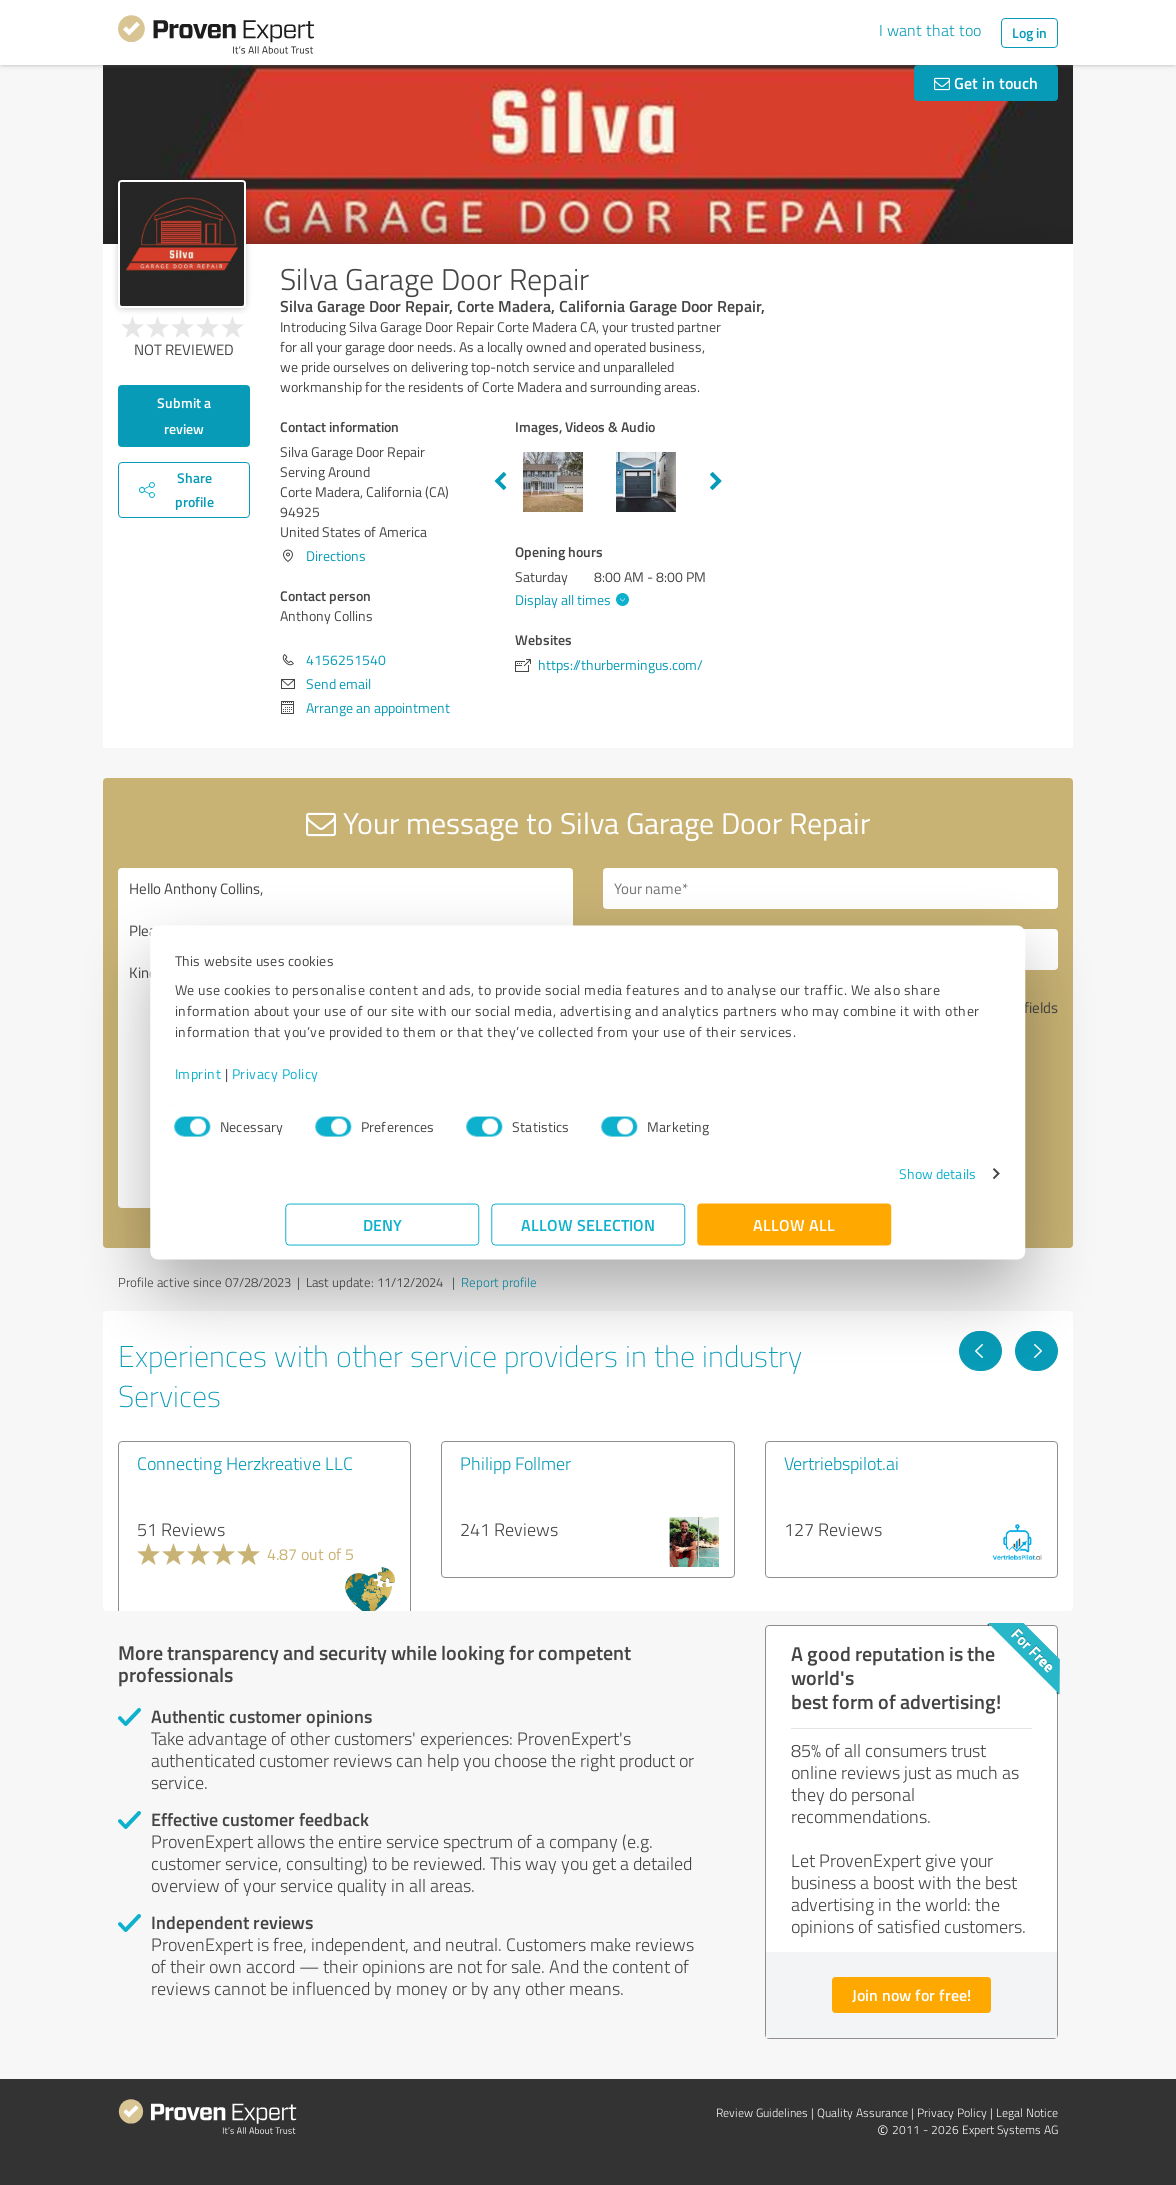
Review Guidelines (762, 2112)
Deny (382, 1234)
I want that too (930, 30)
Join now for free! (911, 1994)
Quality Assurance (862, 2112)
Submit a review (184, 415)
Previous (500, 482)
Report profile (499, 1282)
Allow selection (588, 1234)
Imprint (308, 1083)
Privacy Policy (385, 1083)
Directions (336, 555)
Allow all (794, 1234)
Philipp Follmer (515, 1463)
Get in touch (986, 82)
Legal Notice (1027, 2112)
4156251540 (346, 659)
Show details (826, 1183)
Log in (1029, 32)
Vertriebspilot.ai (841, 1463)
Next (716, 482)
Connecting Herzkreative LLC (245, 1463)
